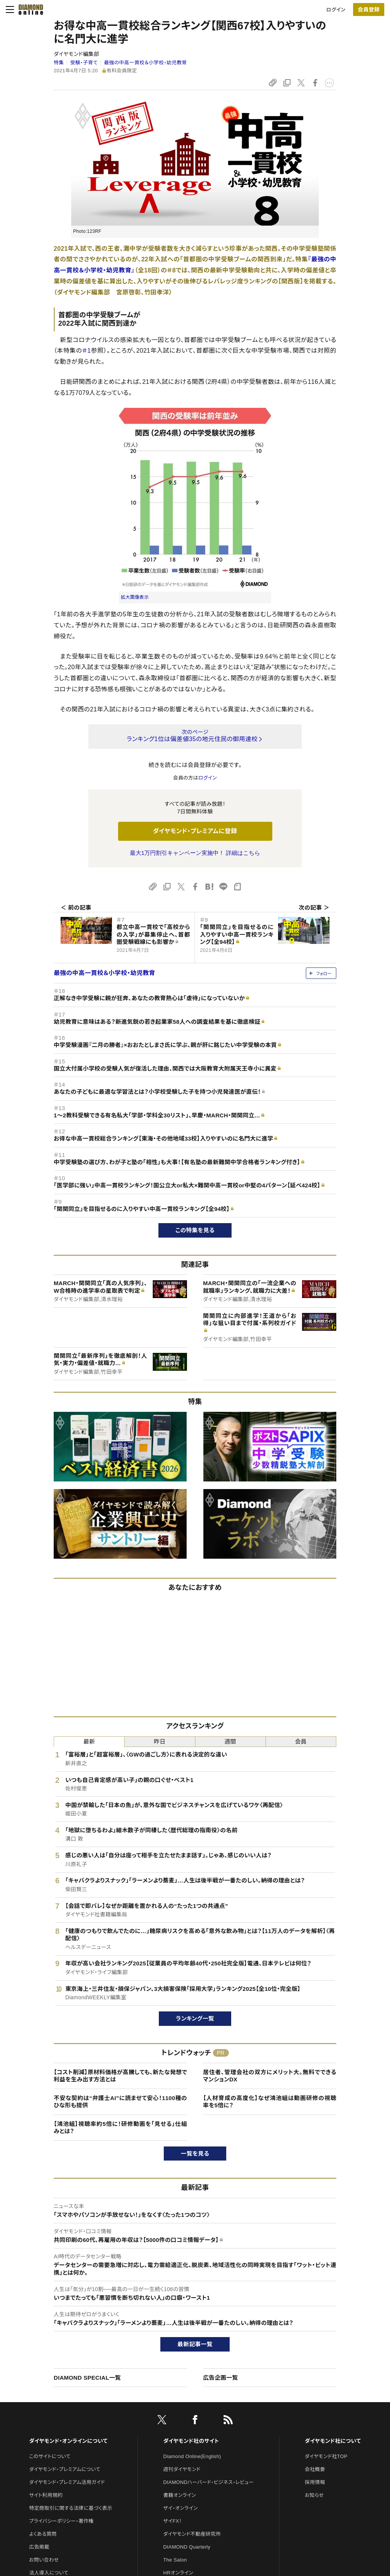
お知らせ (314, 2495)
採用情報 (315, 2482)
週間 (230, 1741)
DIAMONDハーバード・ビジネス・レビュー (208, 2482)
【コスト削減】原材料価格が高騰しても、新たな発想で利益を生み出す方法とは (120, 2076)
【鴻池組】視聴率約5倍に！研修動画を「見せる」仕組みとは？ (120, 2128)
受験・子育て (84, 62)
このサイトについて (49, 2456)
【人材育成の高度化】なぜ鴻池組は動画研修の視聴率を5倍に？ (269, 2102)
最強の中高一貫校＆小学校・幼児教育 (145, 62)
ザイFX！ (172, 2521)
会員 (301, 1741)
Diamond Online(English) (192, 2456)
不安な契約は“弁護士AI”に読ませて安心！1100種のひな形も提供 (120, 2102)
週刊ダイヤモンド (182, 2469)
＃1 (86, 350)
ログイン (335, 9)
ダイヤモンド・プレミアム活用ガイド (67, 2482)
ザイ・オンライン (180, 2508)
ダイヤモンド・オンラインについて (68, 2441)
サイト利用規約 (45, 2495)
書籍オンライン (179, 2495)
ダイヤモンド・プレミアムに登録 (195, 831)
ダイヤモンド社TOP (326, 2456)
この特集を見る (195, 1230)
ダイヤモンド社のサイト (191, 2441)
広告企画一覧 (220, 2377)
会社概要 (315, 2469)
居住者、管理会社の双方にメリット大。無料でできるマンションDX (269, 2076)
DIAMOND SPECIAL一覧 (87, 2377)
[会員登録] (368, 9)
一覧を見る (195, 2153)
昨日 (160, 1741)
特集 (59, 62)
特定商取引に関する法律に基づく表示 (70, 2508)
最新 (89, 1741)
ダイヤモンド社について (333, 2441)
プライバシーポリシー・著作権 (61, 2521)
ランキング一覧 (195, 2018)
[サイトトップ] (28, 9)
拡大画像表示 (135, 597)
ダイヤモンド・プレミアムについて (64, 2469)
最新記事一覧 (195, 2344)
